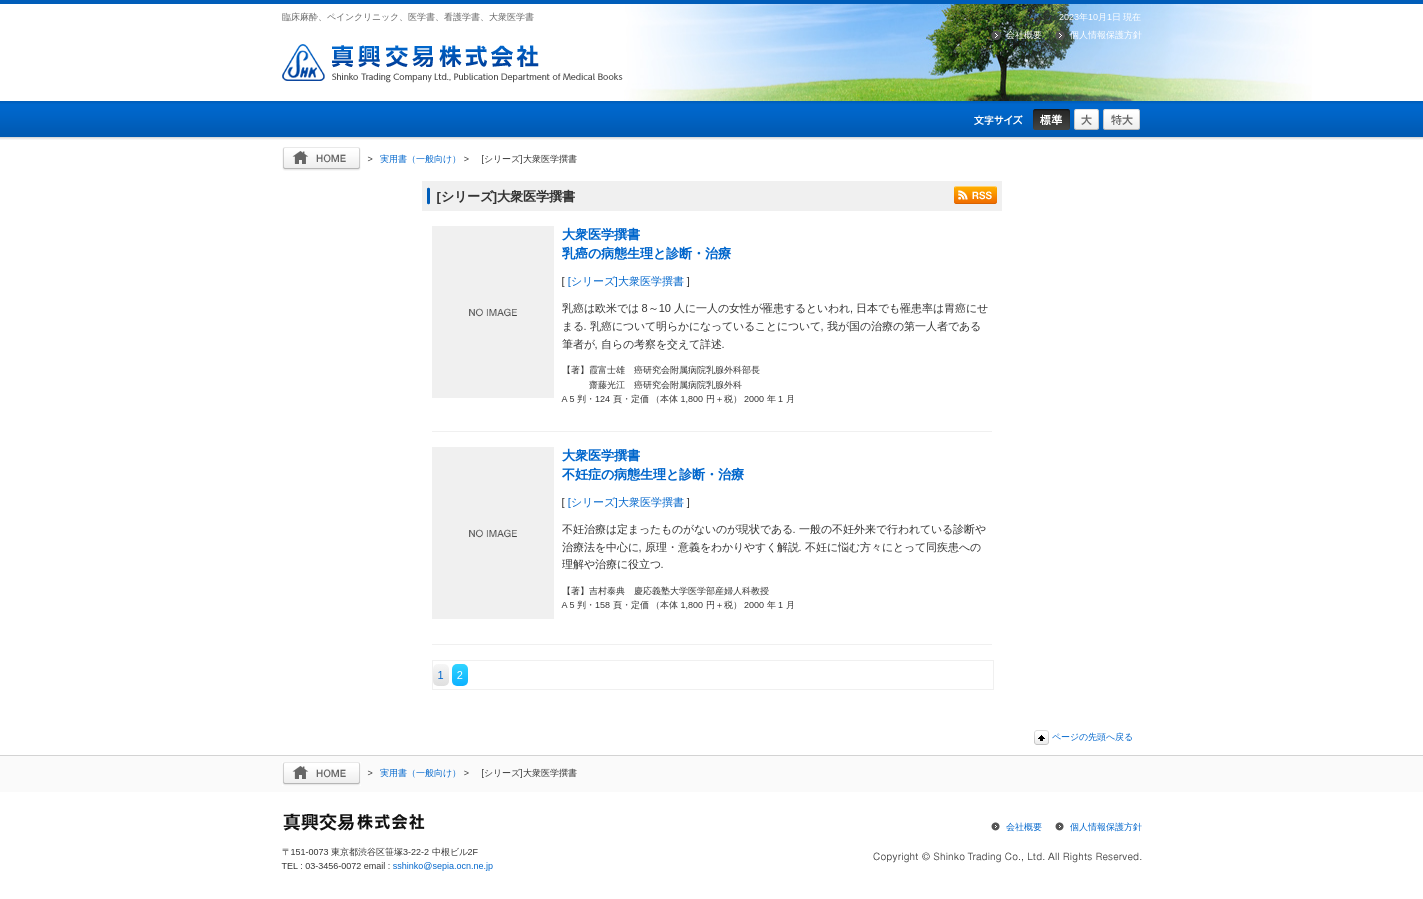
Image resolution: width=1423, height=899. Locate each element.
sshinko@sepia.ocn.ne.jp (443, 866)
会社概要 (1024, 35)
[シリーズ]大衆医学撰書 (626, 281)
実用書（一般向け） (420, 159)
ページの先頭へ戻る (1092, 737)
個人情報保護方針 (1106, 35)
